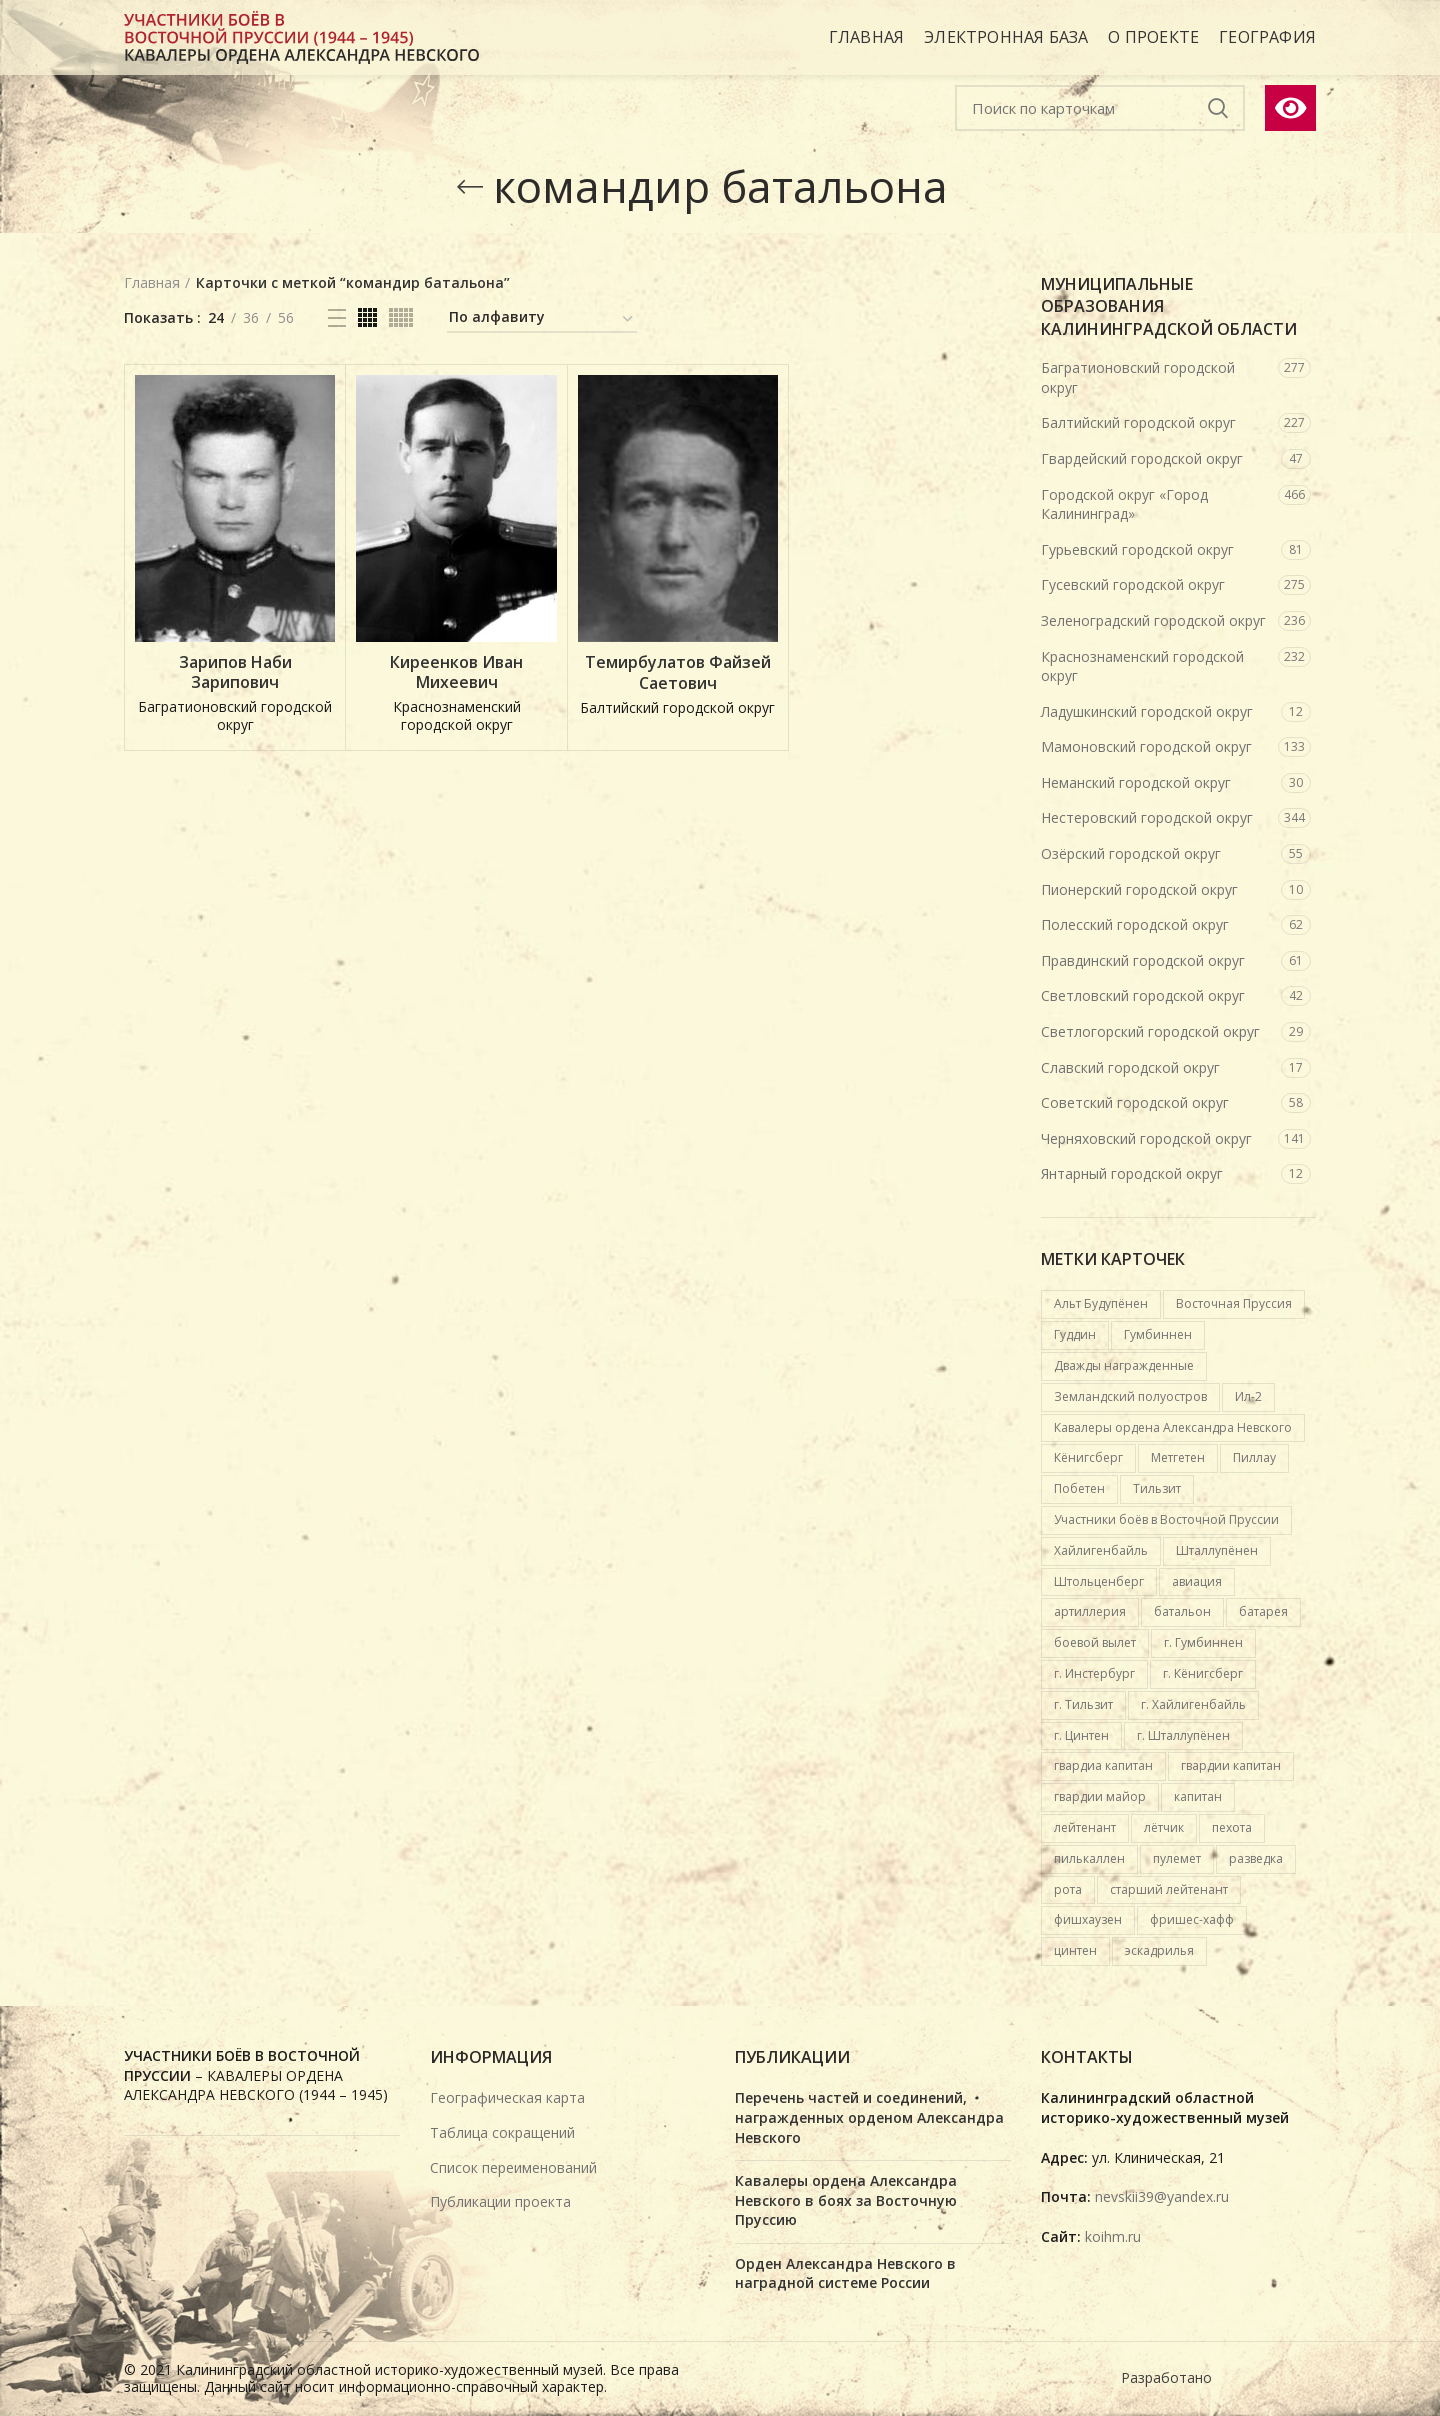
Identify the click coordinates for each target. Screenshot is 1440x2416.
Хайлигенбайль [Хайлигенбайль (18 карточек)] (1101, 1550)
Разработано (1168, 2377)
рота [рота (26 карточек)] (1068, 1889)
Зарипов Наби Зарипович (235, 673)
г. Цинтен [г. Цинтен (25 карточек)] (1081, 1735)
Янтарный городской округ (1132, 1173)
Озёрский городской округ (1131, 853)
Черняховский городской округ (1146, 1138)
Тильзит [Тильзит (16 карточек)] (1157, 1488)
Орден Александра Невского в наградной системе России (845, 2273)
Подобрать (1218, 108)
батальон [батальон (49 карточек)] (1182, 1611)
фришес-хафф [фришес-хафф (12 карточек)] (1192, 1919)
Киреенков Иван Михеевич (456, 673)
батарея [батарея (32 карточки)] (1263, 1611)
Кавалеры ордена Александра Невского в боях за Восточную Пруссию (846, 2200)
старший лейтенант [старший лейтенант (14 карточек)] (1169, 1889)
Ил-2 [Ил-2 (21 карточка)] (1248, 1396)
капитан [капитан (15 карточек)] (1198, 1796)
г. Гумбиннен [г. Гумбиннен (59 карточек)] (1203, 1642)
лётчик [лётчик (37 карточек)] (1164, 1827)
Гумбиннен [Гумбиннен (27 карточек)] (1158, 1334)
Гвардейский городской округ (1142, 458)
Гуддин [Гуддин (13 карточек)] (1075, 1334)
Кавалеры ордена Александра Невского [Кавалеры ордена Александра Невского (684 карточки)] (1173, 1427)
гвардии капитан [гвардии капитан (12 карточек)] (1231, 1765)
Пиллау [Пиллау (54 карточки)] (1254, 1457)
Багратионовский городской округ (1138, 377)
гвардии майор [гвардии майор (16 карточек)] (1100, 1796)
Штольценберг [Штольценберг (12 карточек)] (1099, 1581)
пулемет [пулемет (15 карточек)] (1177, 1858)
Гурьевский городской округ (1137, 549)
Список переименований (513, 2167)
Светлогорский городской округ (1150, 1031)
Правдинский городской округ (1143, 960)
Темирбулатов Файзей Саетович (678, 673)
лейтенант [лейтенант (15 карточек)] (1085, 1827)
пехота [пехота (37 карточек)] (1232, 1827)
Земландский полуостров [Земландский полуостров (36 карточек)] (1130, 1396)
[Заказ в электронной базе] (542, 320)
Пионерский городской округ (1139, 889)
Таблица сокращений (502, 2132)
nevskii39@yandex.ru (1162, 2196)
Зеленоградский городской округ (1153, 620)
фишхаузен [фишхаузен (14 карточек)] (1088, 1919)
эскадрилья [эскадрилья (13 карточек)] (1159, 1950)
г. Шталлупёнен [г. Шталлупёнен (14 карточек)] (1183, 1735)
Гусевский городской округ (1133, 584)
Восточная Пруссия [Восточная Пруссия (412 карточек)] (1234, 1303)
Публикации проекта (500, 2201)
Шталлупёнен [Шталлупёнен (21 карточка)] (1217, 1550)
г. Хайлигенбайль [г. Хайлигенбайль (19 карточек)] (1193, 1704)
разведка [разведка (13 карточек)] (1256, 1858)
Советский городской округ (1135, 1102)
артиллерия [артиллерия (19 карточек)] (1090, 1611)
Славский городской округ (1130, 1067)
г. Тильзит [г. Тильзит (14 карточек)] (1083, 1704)
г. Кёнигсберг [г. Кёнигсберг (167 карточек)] (1203, 1673)
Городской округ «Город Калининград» (1124, 504)
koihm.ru (1113, 2236)
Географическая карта (507, 2097)
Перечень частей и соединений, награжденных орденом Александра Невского (869, 2117)
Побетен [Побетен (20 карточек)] (1079, 1488)
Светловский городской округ (1143, 995)
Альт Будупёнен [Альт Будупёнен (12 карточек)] (1101, 1303)
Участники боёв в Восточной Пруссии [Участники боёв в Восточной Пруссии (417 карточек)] (1166, 1519)
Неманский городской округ (1136, 782)
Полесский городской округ (1135, 924)
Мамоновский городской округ (1146, 746)
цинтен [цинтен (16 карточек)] (1075, 1950)
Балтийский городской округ (1138, 422)
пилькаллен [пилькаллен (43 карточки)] (1089, 1858)
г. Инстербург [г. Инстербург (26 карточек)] (1094, 1673)
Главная (152, 282)
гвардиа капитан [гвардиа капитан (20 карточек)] (1103, 1765)
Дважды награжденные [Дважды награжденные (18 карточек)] (1124, 1365)
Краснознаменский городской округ (1142, 666)
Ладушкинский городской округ (1147, 711)
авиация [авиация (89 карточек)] (1197, 1581)
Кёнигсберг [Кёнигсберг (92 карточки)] (1088, 1457)
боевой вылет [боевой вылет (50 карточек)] (1095, 1642)
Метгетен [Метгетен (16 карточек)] (1178, 1457)
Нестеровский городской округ (1147, 817)
